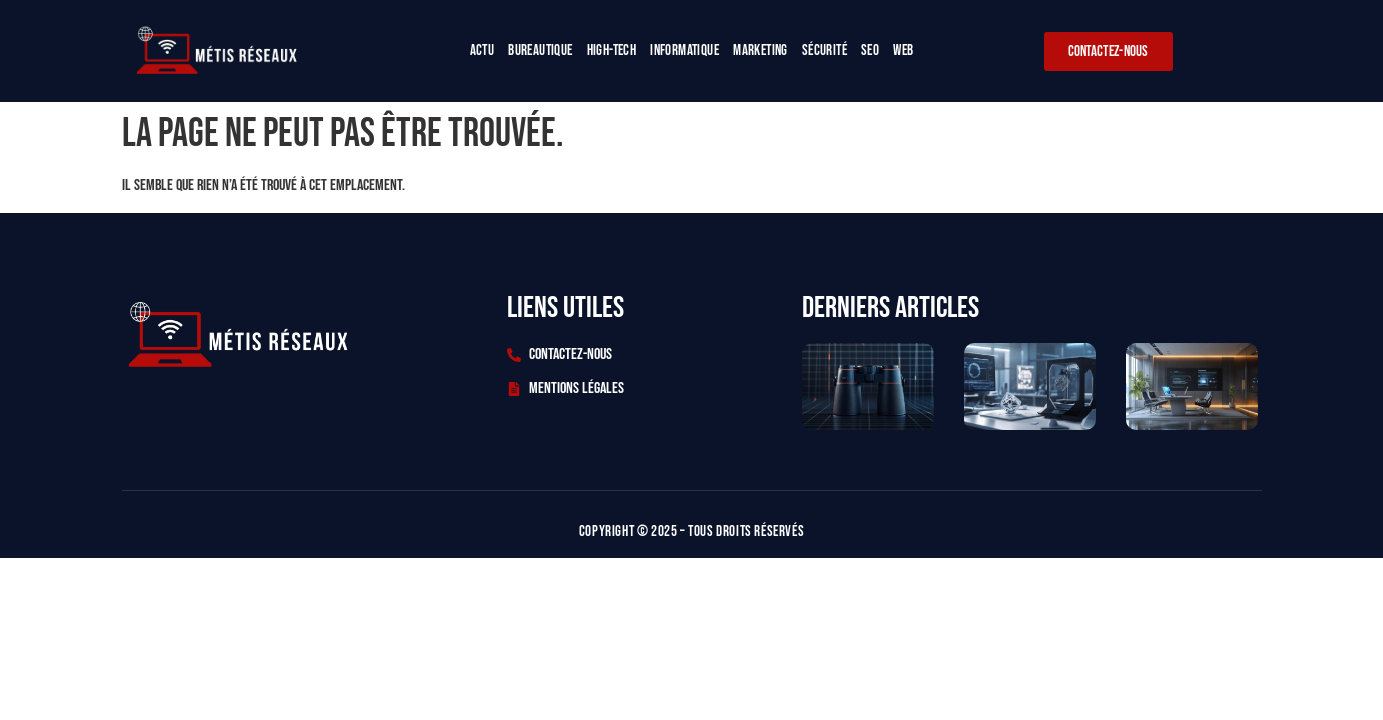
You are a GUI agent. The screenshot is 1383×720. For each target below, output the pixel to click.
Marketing (760, 50)
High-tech (612, 50)
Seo (870, 50)
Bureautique (540, 50)
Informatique (684, 50)
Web (903, 50)
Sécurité (824, 50)
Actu (482, 50)
